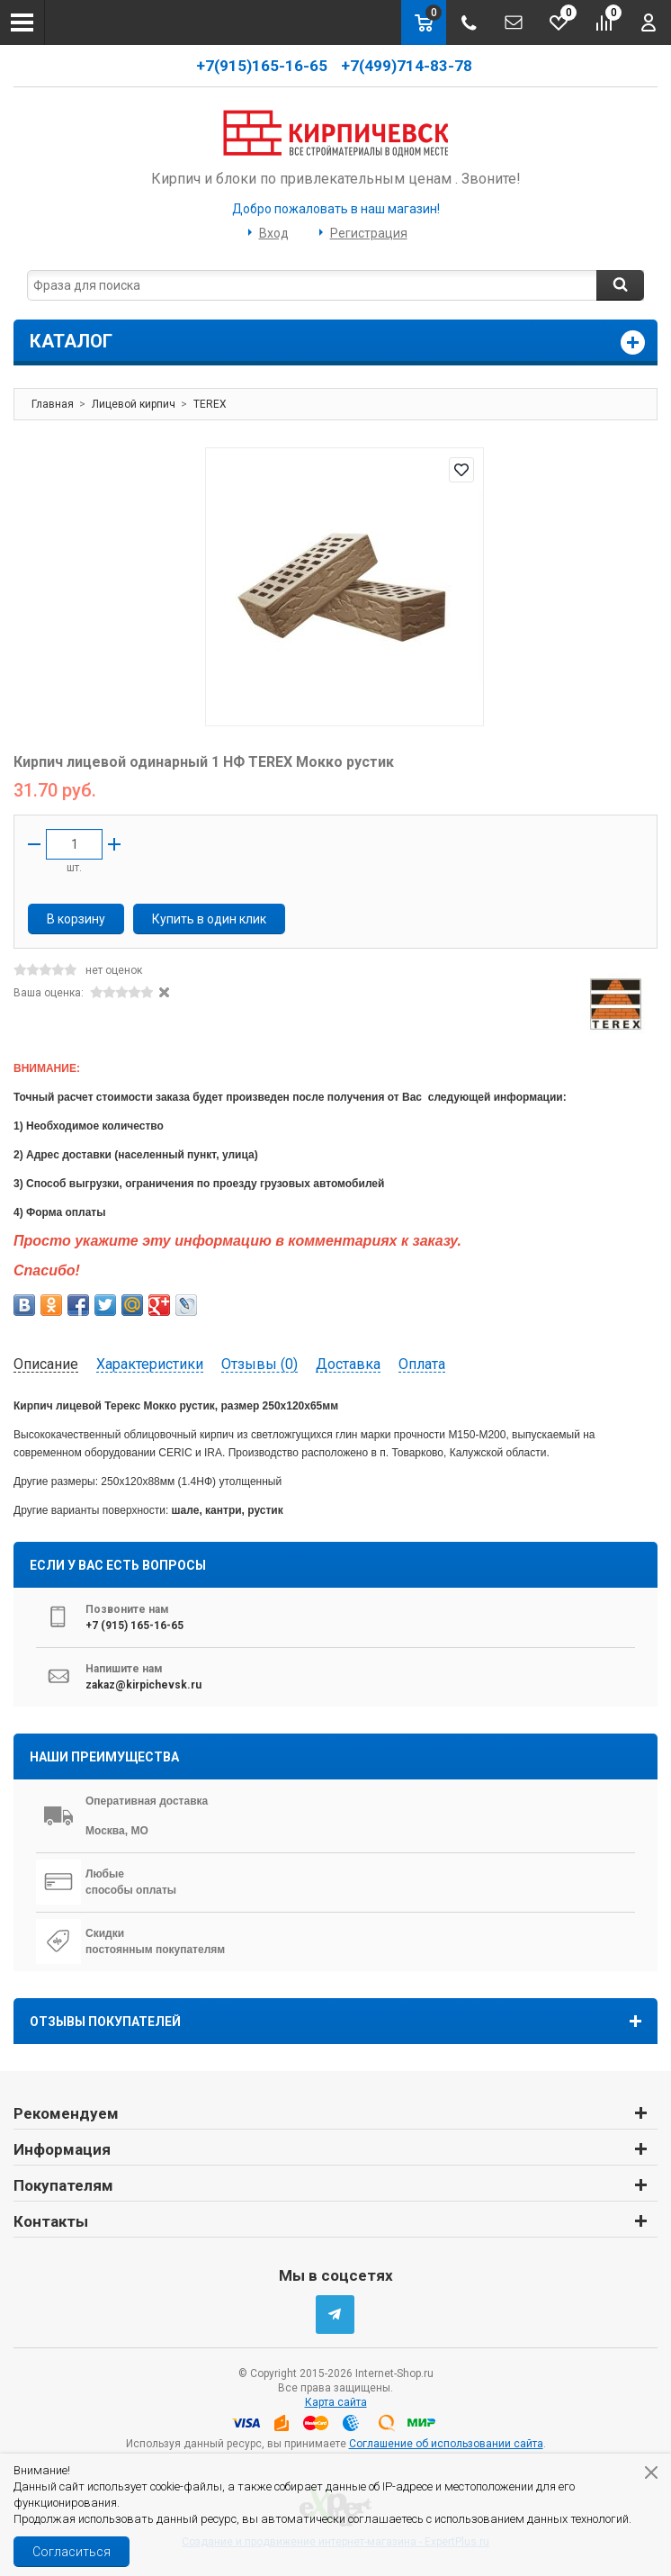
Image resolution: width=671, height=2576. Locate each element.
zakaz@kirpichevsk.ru (143, 1685)
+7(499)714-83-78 (408, 66)
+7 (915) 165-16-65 (134, 1625)
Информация (62, 2149)
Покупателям (63, 2185)
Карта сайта (336, 2402)
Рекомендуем (66, 2113)
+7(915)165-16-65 (261, 66)
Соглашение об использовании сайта (446, 2443)
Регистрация (368, 233)
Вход (274, 233)
